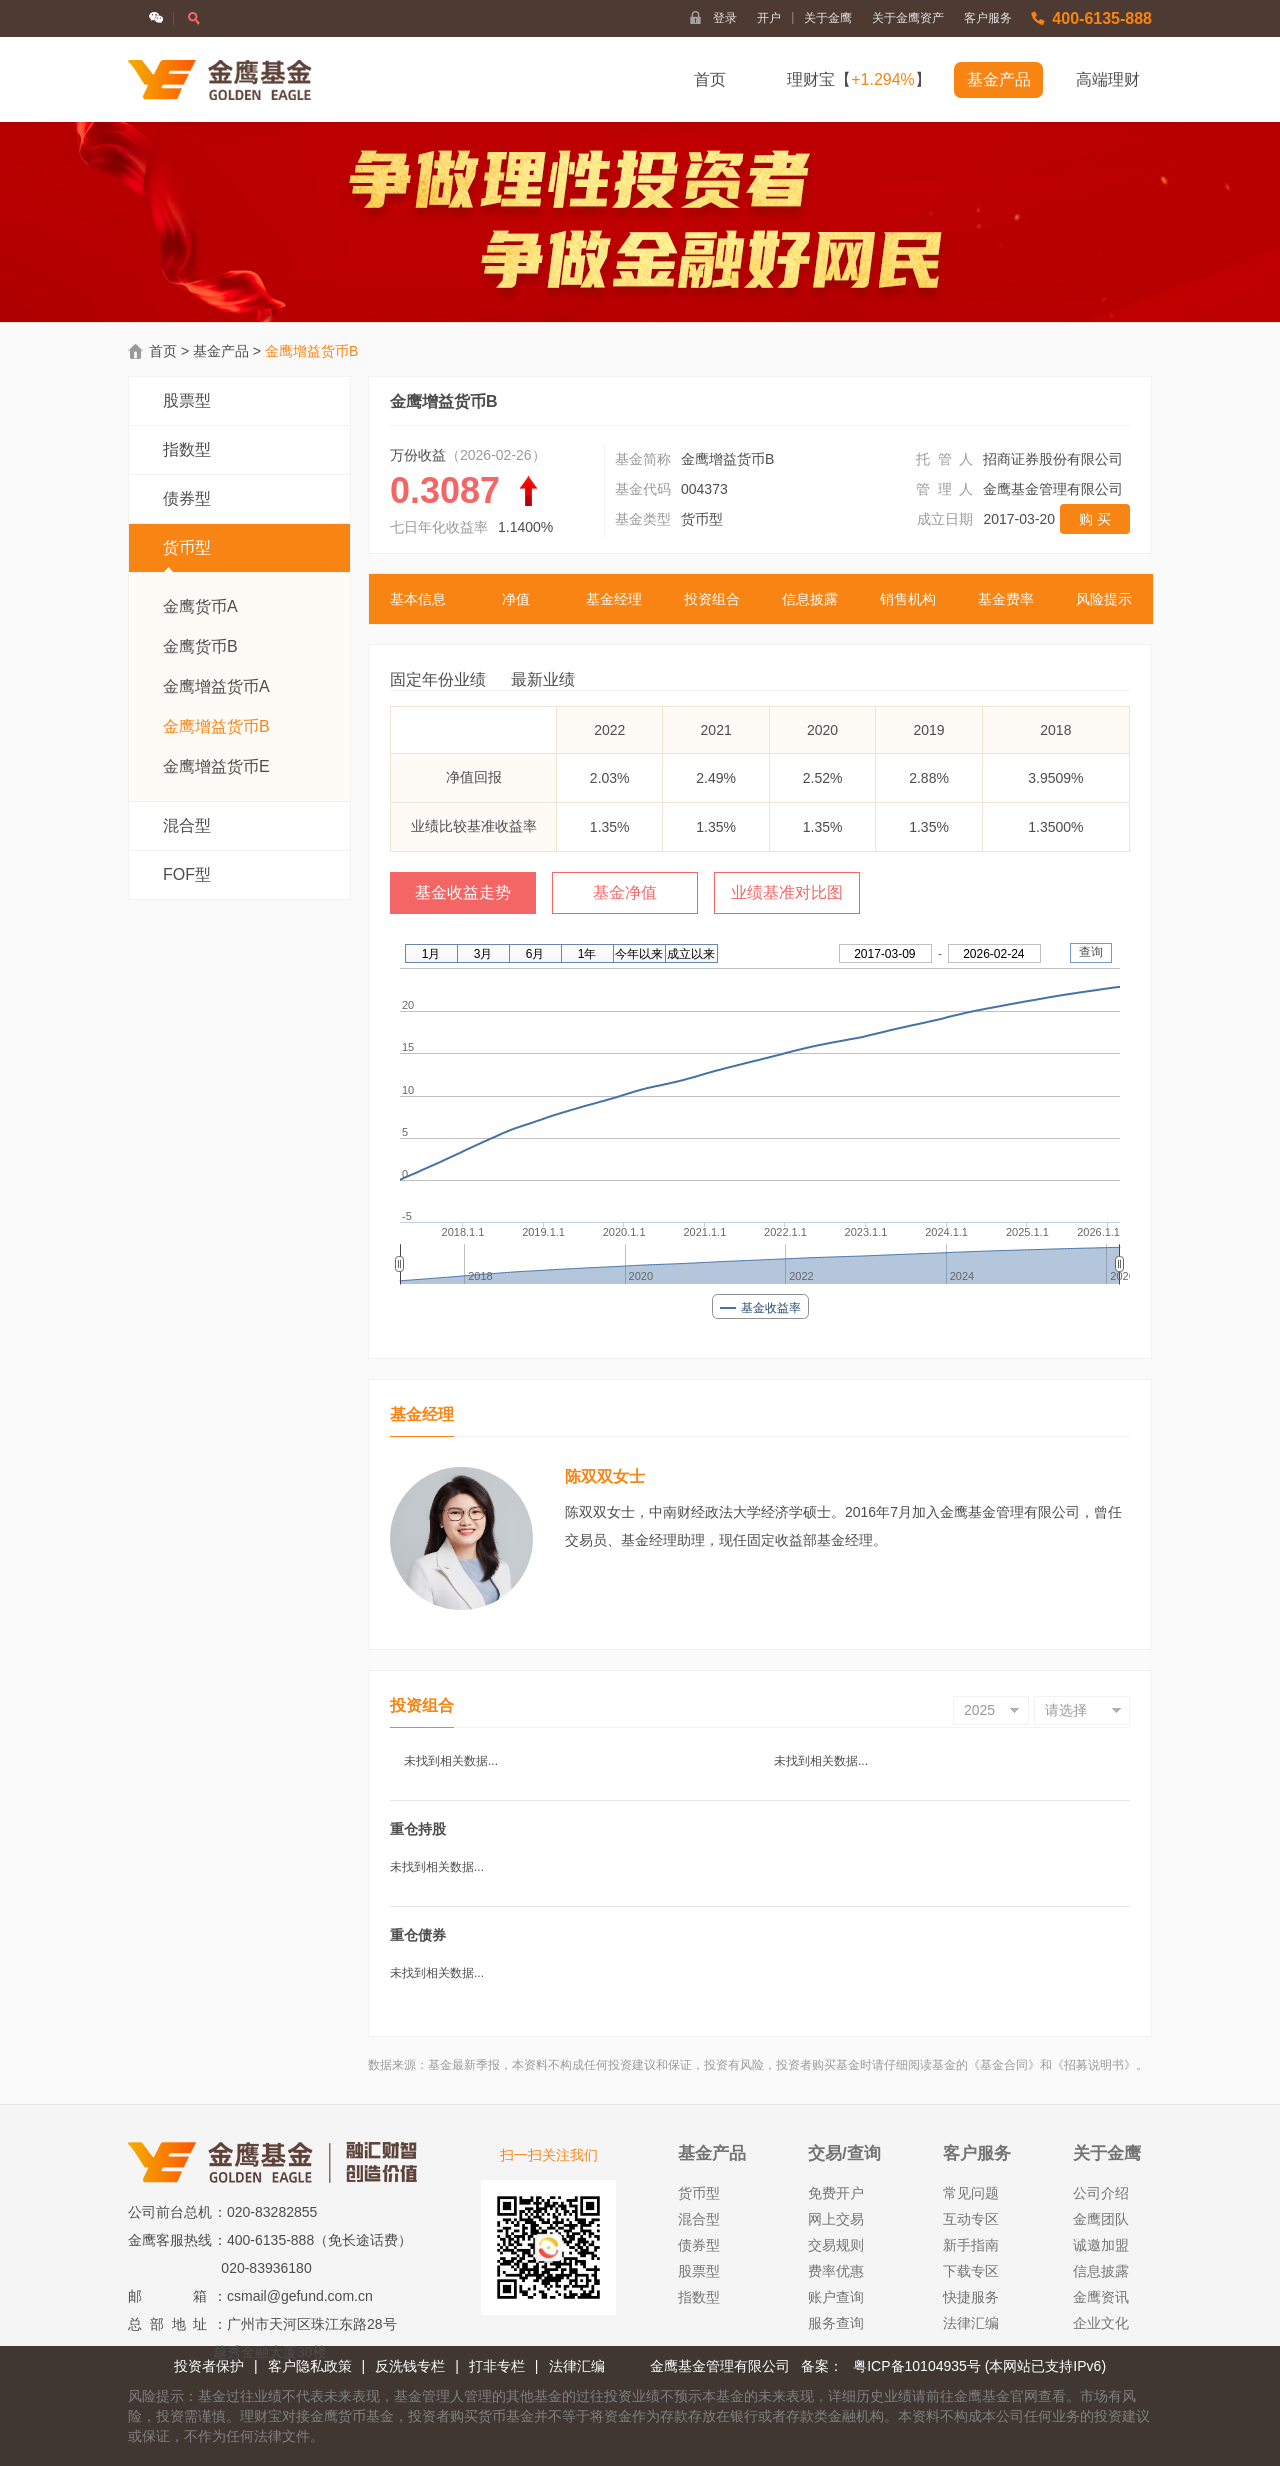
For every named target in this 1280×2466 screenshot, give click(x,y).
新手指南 (971, 2245)
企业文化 (1101, 2323)
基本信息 (418, 599)
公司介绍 (1101, 2193)
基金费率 (1006, 599)
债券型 (187, 498)
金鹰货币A (200, 606)
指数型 (187, 449)
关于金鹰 (828, 18)
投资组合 (712, 599)
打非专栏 (497, 2366)
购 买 (1095, 519)
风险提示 (1104, 599)
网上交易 (836, 2219)
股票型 (187, 400)
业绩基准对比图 (787, 892)
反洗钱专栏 (410, 2366)
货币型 (187, 556)
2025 (979, 1710)
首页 (710, 79)
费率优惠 (836, 2271)
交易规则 (836, 2245)
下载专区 (971, 2271)
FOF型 (187, 874)
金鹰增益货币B (216, 726)
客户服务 (988, 18)
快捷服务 (971, 2297)
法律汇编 (971, 2323)
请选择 (1066, 1710)
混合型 (187, 825)
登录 (725, 18)
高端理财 (1108, 79)
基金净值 (625, 892)
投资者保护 (209, 2366)
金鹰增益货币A (216, 686)
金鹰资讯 (1101, 2297)
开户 (775, 18)
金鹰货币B (200, 646)
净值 (516, 599)
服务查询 (836, 2323)
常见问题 (971, 2193)
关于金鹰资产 (908, 18)
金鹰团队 (1101, 2219)
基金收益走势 (463, 892)
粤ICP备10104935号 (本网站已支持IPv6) (979, 2366)
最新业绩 (543, 679)
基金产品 (999, 79)
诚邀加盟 (1101, 2245)
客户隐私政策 (310, 2366)
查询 (1091, 952)
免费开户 (836, 2193)
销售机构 (908, 599)
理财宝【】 (859, 79)
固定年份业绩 (438, 679)
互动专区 (971, 2219)
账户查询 (836, 2297)
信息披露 (810, 599)
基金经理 (614, 599)
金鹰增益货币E (216, 766)
